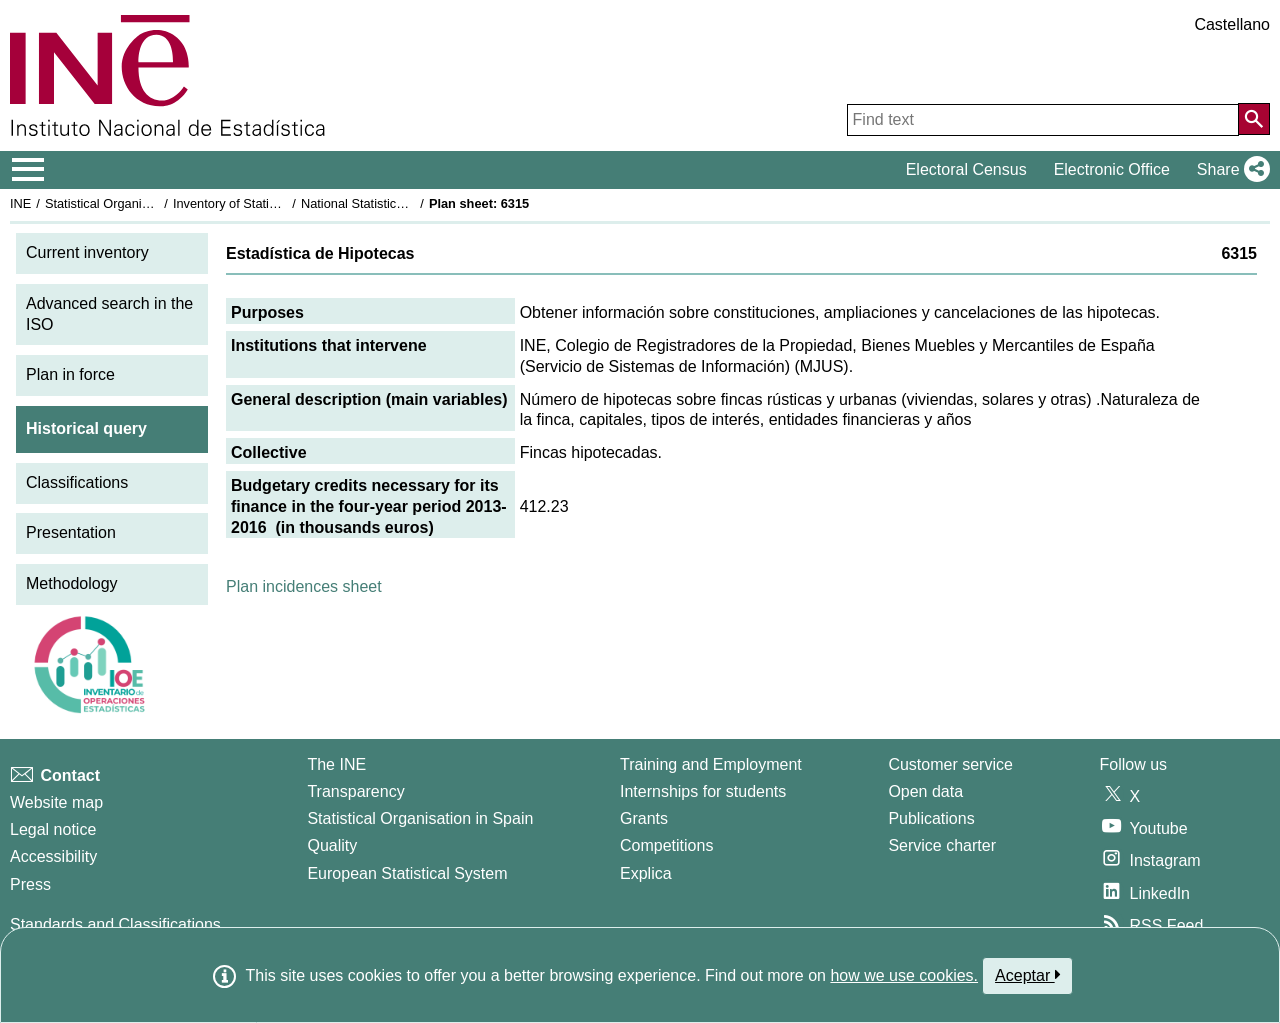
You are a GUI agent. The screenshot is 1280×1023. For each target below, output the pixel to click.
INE (20, 203)
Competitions (666, 845)
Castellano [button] (1232, 24)
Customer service (950, 764)
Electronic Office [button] (1112, 169)
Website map (56, 802)
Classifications (77, 482)
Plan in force (70, 374)
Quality (332, 845)
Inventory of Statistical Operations (268, 203)
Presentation (71, 532)
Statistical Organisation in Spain (135, 203)
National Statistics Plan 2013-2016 (399, 203)
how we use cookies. (904, 975)
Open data (925, 791)
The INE (336, 764)
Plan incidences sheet (304, 586)
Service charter (942, 845)
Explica (646, 873)
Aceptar (1027, 975)
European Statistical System (407, 873)
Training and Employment (711, 764)
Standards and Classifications (115, 924)
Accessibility (53, 856)
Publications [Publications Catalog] (931, 818)
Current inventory (87, 252)
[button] (1229, 170)
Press (30, 884)
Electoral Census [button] (966, 169)
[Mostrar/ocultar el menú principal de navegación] (28, 170)
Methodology (72, 583)
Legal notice (53, 829)
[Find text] (1043, 120)
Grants (644, 818)
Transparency (355, 791)
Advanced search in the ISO (109, 314)
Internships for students (703, 791)
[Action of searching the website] (1254, 119)
